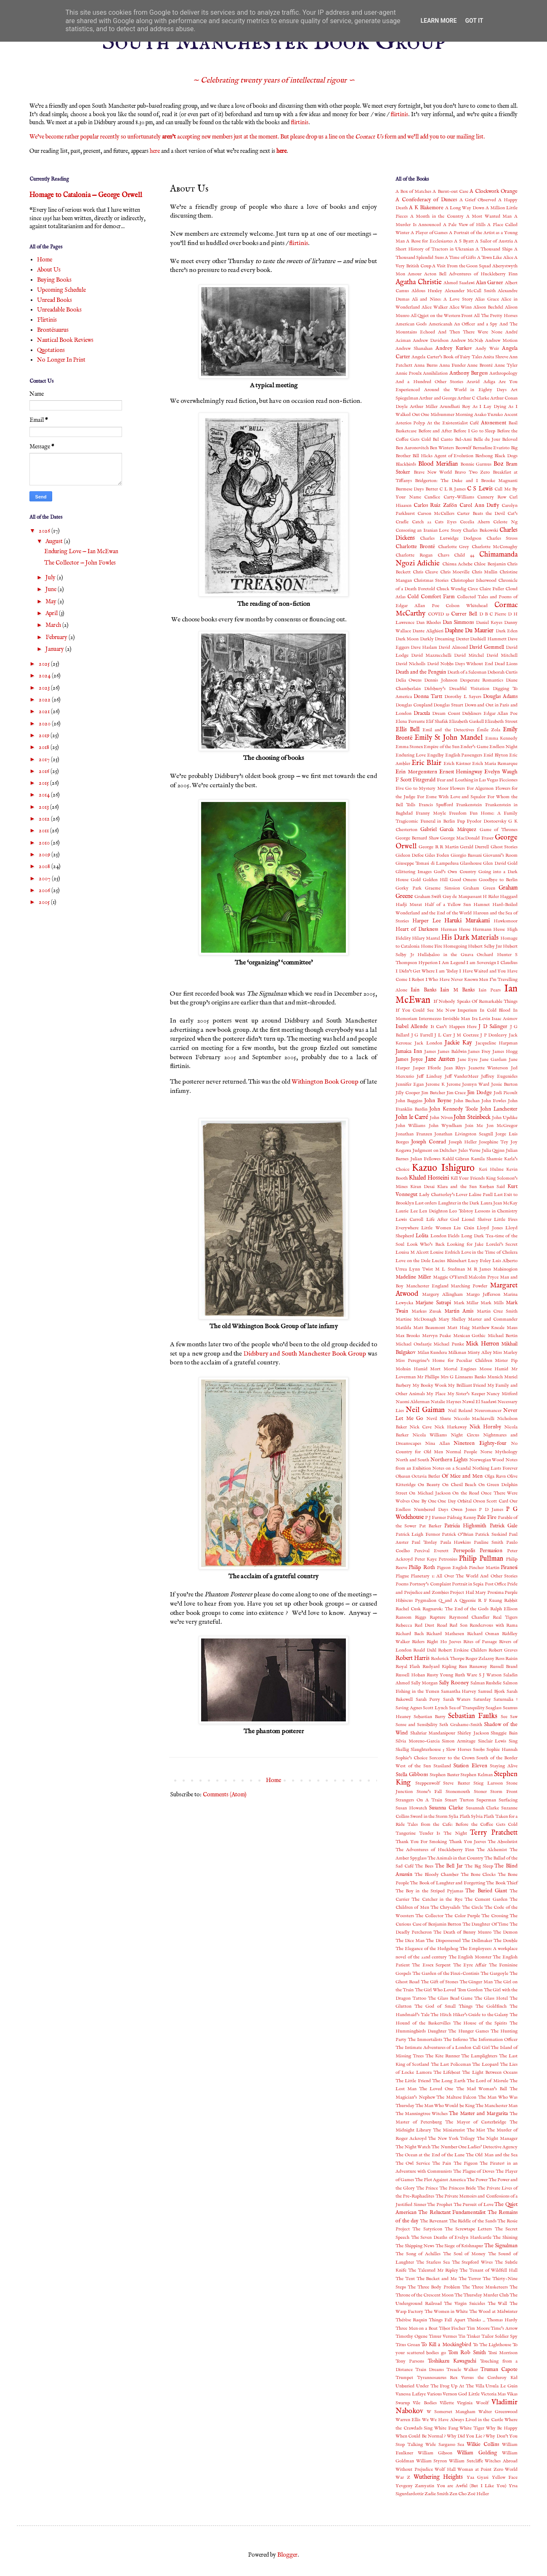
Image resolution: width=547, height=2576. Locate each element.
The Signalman (501, 2246)
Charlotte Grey (453, 547)
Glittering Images (414, 872)
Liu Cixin (464, 1228)
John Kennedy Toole (453, 1109)
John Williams (410, 1126)
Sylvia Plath (482, 1816)
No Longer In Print (61, 360)
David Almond (452, 647)
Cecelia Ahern (475, 522)
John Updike (505, 1118)
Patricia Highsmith (465, 1526)
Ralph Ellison (504, 1609)
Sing (513, 1741)
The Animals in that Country (455, 1858)
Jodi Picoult (506, 1093)
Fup (461, 821)
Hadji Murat (409, 905)
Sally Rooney (454, 1683)
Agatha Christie (419, 282)
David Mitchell (502, 655)
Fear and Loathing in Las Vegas (467, 780)
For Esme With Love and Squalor (451, 797)
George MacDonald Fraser (467, 838)
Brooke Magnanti (499, 481)
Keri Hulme (491, 1169)
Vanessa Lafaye (411, 2394)
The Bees (424, 1866)
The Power (477, 2180)
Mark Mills (492, 1303)
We (425, 2420)
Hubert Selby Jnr (485, 946)
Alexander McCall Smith (470, 291)
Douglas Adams (500, 696)
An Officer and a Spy (475, 324)
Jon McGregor (502, 1126)
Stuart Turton (459, 1800)
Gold (416, 880)
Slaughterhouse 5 (427, 1750)
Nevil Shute (438, 1419)
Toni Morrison (503, 2353)
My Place (436, 1394)
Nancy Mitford (502, 1394)
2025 (45, 664)
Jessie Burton (504, 1084)
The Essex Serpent (431, 1965)
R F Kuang (490, 1601)
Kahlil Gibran (456, 1159)
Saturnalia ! (506, 1699)
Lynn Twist (421, 1269)
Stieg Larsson (488, 1783)
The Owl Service (413, 2163)
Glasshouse (471, 863)
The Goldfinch (491, 2006)
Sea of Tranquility (467, 1708)
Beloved (510, 439)
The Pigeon (466, 2163)
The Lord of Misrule (487, 2081)
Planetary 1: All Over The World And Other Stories (464, 1576)
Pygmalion (425, 1601)
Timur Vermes (443, 2336)
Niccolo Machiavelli (474, 1419)
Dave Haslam (424, 647)
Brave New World (433, 472)
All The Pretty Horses (496, 316)
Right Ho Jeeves (444, 1642)
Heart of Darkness (417, 929)
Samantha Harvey (459, 1691)
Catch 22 (421, 522)
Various (434, 2394)
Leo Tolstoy (461, 1211)
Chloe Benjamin (489, 564)
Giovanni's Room (500, 855)
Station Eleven (470, 1766)
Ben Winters (442, 448)
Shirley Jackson (473, 1733)
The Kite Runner (442, 2056)
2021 (45, 711)
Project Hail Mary (468, 1593)
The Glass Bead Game (450, 1998)
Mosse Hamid (494, 1369)
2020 (45, 723)
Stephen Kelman (476, 1775)
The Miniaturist (449, 2130)
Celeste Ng (505, 522)
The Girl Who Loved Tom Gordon (449, 1990)
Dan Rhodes (428, 623)
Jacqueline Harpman (496, 1043)
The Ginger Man (476, 1982)
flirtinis (399, 114)
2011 (44, 830)
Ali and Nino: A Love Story (442, 299)
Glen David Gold (500, 863)
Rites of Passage (480, 1642)
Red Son (458, 1625)
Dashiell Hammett (488, 639)
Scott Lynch (435, 1708)
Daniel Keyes (489, 623)
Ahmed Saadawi (459, 283)
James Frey (479, 1052)
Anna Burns (426, 365)
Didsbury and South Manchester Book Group (305, 1354)
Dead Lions (506, 664)
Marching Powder (469, 1286)
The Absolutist (503, 1842)
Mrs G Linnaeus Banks (463, 1377)
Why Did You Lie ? (466, 2436)
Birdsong (484, 456)
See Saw (509, 1717)
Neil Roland (460, 1411)
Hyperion (428, 963)
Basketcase (406, 431)
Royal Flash (408, 1667)
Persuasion (491, 1551)
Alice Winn (460, 307)
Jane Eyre (467, 1060)
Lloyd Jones (489, 1228)
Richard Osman (483, 1634)
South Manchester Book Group (273, 42)
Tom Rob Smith (467, 2353)
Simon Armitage (458, 1741)
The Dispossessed (443, 1941)
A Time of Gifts (460, 258)
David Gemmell (486, 647)
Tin (461, 2336)
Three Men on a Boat (417, 2328)
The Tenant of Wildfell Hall (488, 2270)
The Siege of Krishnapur (459, 2246)
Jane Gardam (493, 1060)
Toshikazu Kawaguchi (452, 2361)
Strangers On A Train (419, 1800)
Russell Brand (504, 1667)
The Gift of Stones (439, 1982)
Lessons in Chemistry (496, 1211)
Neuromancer (488, 1411)
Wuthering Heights (438, 2477)
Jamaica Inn (409, 1051)
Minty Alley (479, 1353)
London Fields (445, 1236)
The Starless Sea (433, 2262)
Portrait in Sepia (468, 1584)
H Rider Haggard (500, 897)
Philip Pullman (481, 1558)
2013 (44, 807)
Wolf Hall (445, 2469)
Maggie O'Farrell (450, 1277)
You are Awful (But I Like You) (472, 2486)
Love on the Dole (413, 1261)
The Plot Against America (440, 2180)
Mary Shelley (452, 1319)
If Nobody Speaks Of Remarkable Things (475, 1001)
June (51, 589)
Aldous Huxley (427, 291)
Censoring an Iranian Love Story (429, 530)
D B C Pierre (492, 614)
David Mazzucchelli (431, 655)
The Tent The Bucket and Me (426, 2279)
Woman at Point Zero (480, 2469)
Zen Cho (458, 2494)
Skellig (402, 1750)
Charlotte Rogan (414, 555)
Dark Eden (507, 631)
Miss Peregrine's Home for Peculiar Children (444, 1361)
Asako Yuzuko (488, 415)
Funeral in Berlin (437, 821)
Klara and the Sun (456, 1187)
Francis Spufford (436, 805)
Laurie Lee (407, 1211)
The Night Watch (413, 2147)
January (55, 649)
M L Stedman (450, 1269)
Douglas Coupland (414, 705)
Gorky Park (409, 888)
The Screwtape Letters (468, 2229)
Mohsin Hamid (412, 1369)
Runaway (478, 1667)
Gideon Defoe (410, 855)
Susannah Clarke (482, 1808)
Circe (472, 589)
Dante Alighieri (427, 631)
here (155, 151)
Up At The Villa (467, 2386)
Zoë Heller (478, 2494)
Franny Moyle (431, 813)
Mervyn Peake (436, 1336)
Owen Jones (463, 1510)
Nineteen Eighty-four (480, 1443)
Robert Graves (503, 1650)
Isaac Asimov (504, 1019)
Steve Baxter (456, 1783)
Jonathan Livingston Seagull (463, 1134)
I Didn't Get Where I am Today (427, 971)
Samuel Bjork (491, 1691)
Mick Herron (482, 1344)
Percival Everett (431, 1551)
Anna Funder (452, 365)
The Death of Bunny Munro (462, 1932)
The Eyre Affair (470, 1965)
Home (273, 1780)
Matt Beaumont (429, 1328)
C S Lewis (480, 489)
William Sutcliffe (466, 2461)
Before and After (435, 431)
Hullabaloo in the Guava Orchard (455, 955)
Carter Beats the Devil (481, 514)
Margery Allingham (442, 1294)
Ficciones (508, 780)
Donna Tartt (428, 696)
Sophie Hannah (502, 1750)
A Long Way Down (464, 208)
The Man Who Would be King (445, 2106)
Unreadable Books (59, 310)
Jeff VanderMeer (462, 1076)
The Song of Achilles (418, 2254)
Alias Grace (487, 299)
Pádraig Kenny (461, 1518)
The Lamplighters (479, 2056)
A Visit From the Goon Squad (461, 266)
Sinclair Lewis (492, 1741)
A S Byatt (464, 241)
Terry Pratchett (494, 1832)
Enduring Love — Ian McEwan (81, 551)
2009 (45, 854)
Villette (447, 2403)
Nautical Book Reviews (65, 340)
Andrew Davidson (431, 341)
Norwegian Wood (487, 1460)
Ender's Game (474, 747)
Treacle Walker (462, 2370)
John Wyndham (445, 1126)
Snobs (479, 1750)
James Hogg (505, 1052)
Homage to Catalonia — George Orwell (85, 195)
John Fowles (493, 1101)
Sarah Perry (428, 1699)
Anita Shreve (495, 357)
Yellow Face (505, 2477)
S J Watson (490, 1675)
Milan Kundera (432, 1353)
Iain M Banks (457, 990)
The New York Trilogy (451, 2139)
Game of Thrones (499, 830)
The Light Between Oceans (490, 2072)
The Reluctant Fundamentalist (452, 2212)
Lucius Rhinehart (449, 1261)
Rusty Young (440, 1675)
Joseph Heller (463, 1142)
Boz (498, 464)
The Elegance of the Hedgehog (427, 1949)
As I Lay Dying (490, 407)
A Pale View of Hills (464, 225)
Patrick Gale (504, 1526)
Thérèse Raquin (411, 2320)
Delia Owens (409, 680)
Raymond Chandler (469, 1617)
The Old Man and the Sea (492, 2155)
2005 (45, 902)
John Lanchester (499, 1109)
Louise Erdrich (445, 1252)
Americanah (440, 324)
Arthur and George (438, 398)
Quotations (51, 350)
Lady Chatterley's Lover (443, 1195)
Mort (435, 1369)
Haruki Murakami (467, 920)
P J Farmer (435, 1518)
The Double (506, 1941)
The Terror (470, 2279)
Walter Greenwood (498, 2412)
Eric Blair (426, 763)
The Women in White (446, 2312)
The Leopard (485, 2064)
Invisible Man (456, 1019)
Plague (402, 1576)
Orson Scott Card (490, 1501)
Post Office (495, 1584)
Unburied (405, 2386)
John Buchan (467, 1101)
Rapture (438, 1617)
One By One (423, 1501)
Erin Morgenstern (416, 772)
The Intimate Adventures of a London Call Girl (443, 2048)
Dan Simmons (458, 622)
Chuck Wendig (451, 589)
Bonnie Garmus (476, 464)
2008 (45, 866)
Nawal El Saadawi (479, 1402)
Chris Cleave (425, 572)
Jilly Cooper (408, 1093)
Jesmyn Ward (475, 1084)
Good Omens (463, 880)
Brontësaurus (53, 330)
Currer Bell (464, 614)
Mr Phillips (428, 1377)
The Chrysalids (445, 1907)
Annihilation (435, 373)
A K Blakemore (426, 208)
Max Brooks (408, 1336)
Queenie (467, 1601)
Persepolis (464, 1551)
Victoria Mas (493, 2394)
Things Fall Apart (447, 2320)
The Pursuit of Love (474, 2205)
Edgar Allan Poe (500, 714)
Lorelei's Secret (502, 1244)
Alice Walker (435, 307)
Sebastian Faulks (473, 1716)
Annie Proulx (409, 373)
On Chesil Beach (459, 1485)
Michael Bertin (503, 1336)
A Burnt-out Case (450, 191)
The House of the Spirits (480, 2023)
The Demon (505, 1932)
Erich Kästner (457, 764)
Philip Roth (422, 1567)
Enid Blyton (495, 755)
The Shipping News (415, 2246)
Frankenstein (469, 805)
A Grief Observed (477, 200)
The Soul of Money (464, 2254)
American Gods (411, 324)
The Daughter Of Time (485, 1924)
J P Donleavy (493, 1035)
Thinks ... (476, 2320)
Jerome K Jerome (443, 1084)
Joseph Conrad (428, 1142)
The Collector (429, 1916)
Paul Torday (424, 1542)
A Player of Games (429, 233)
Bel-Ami (463, 439)
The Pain (441, 2163)
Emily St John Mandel (448, 737)
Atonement (493, 423)
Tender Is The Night (443, 1833)
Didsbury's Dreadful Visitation (456, 689)
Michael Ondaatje (414, 1344)
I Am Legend (451, 963)
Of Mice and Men (462, 1476)
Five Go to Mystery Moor (422, 788)
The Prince (427, 2188)
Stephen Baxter (444, 1775)
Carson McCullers (435, 514)
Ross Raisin (506, 1659)
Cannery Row (491, 497)
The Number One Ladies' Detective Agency (474, 2147)
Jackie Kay (458, 1043)
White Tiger (471, 2428)
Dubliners (471, 714)
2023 (45, 688)
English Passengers (464, 755)
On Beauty (429, 1485)
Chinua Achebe (457, 564)
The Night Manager (497, 2139)
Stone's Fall (429, 1792)
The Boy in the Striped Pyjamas (429, 1891)
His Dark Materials (470, 937)
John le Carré (412, 1117)
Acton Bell (435, 274)
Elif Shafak (437, 722)
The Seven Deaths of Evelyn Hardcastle (451, 2237)
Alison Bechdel (488, 307)
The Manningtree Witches (422, 2114)
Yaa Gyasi (478, 2477)
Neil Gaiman (425, 1410)
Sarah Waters (457, 1699)
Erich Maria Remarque (495, 764)
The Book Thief (502, 1883)
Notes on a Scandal (451, 1468)
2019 (44, 735)
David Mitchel (469, 655)
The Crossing (494, 1916)
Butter (431, 489)
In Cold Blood (495, 1010)
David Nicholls (410, 664)
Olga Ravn (495, 1476)
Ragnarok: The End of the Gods (455, 1609)
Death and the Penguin (421, 672)
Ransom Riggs (411, 1617)
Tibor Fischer (452, 2328)
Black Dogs (506, 456)
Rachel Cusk (408, 1609)
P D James (491, 1510)
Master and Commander (493, 1319)
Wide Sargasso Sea (445, 2445)
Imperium (467, 1010)
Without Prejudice (414, 2469)
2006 (45, 890)
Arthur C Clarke (473, 398)
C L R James (452, 489)
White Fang (446, 2428)
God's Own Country (455, 872)
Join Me (474, 1126)
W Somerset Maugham (451, 2412)
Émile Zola (488, 730)
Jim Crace (456, 1093)
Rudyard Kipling (439, 1667)
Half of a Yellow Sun (448, 905)
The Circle (472, 1907)
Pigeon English (452, 1568)
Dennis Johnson (440, 680)
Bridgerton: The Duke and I (446, 481)
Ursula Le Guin (502, 2386)
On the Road (465, 1493)
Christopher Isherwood (474, 580)
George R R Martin (438, 847)
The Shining (505, 2237)
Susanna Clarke (446, 1808)
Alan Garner (490, 283)
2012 (45, 819)
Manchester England (427, 1286)
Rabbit (511, 1601)
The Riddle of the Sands (473, 2221)
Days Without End (474, 664)
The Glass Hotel (491, 1998)
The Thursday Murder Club (481, 2295)
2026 (45, 531)
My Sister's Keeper (466, 1394)
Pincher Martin (484, 1568)
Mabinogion (505, 1269)
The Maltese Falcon (456, 2097)
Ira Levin (481, 1019)
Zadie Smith (437, 2494)
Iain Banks (423, 990)
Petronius (447, 1559)
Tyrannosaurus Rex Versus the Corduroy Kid (467, 2378)
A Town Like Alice (495, 258)
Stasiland (442, 1766)
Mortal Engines (459, 1369)
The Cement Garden (486, 1899)
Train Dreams (429, 2370)
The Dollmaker (477, 1941)
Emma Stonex (409, 747)
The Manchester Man (496, 2106)
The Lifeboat (446, 2072)
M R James (479, 1269)
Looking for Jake (465, 1244)
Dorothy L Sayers (462, 697)
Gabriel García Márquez (448, 829)
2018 (44, 747)
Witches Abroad (501, 2461)
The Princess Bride (457, 2188)
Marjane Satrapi (433, 1303)
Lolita (422, 1236)
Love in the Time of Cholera (489, 1252)
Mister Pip (506, 1361)
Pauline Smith (488, 1542)
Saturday (482, 1699)
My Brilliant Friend (467, 1385)
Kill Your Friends (468, 1178)
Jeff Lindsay (429, 1076)
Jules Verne (469, 1150)
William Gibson (435, 2453)
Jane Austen (440, 1059)
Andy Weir (487, 349)
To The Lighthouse (492, 2345)
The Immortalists (425, 2040)
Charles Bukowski (480, 530)
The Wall (497, 2304)
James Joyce (409, 1059)
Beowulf (463, 448)
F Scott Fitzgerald (415, 780)
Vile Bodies (424, 2403)
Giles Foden (437, 855)
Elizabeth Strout (501, 722)
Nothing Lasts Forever (495, 1468)
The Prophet (439, 2205)
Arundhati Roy (455, 407)
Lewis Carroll (409, 1220)
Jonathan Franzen (414, 1134)
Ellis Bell (408, 729)
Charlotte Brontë (415, 546)
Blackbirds (406, 464)
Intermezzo (430, 1019)
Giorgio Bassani (466, 855)
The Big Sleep (479, 1866)
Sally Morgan (424, 1683)
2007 (45, 878)
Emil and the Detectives (448, 730)
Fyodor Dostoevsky (487, 821)
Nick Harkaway (450, 1427)
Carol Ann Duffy (479, 505)
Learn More (438, 20)
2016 (44, 771)
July (51, 577)
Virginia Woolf (472, 2403)
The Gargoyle (494, 1974)
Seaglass (494, 1708)
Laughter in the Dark (459, 1203)
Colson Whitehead (467, 606)
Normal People (461, 1452)
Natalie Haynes (445, 1402)
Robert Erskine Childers (462, 1650)
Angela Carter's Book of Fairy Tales (447, 357)
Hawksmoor (506, 921)
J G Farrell (422, 1035)
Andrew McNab (467, 341)
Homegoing (455, 946)
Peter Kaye (425, 1559)
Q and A (447, 1601)
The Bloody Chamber (436, 1875)
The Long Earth (448, 2081)
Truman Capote (499, 2369)
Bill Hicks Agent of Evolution (443, 456)
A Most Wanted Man (489, 216)
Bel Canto (443, 439)
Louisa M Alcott (412, 1252)
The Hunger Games (468, 2031)
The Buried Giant (486, 1891)
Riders (418, 1642)
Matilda (403, 1328)
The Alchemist (492, 1850)
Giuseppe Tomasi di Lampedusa (427, 863)
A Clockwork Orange (494, 191)
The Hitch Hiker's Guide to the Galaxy (469, 2015)
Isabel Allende (412, 1026)
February (57, 637)
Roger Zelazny (479, 1659)
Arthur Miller (424, 407)
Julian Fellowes (425, 1159)
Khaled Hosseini (429, 1178)
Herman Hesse (456, 929)
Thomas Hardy (502, 2320)
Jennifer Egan (410, 1084)
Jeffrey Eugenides (499, 1076)
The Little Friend (413, 2081)
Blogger (287, 2555)
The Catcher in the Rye (437, 1899)
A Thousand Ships (493, 249)
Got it (474, 20)
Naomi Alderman (413, 1402)
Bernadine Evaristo (491, 448)
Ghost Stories (504, 847)
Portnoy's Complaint (430, 1584)
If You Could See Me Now (425, 1010)
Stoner (480, 1792)
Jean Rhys (455, 1068)
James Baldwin (452, 1052)
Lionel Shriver (476, 1220)
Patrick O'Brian (457, 1534)
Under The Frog (433, 2386)
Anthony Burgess (468, 373)
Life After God (442, 1220)
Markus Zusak (427, 1311)
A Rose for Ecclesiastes (429, 241)
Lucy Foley (479, 1261)
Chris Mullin (485, 572)
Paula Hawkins (455, 1542)
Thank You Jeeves (467, 1842)
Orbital (464, 1501)
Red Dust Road (430, 1625)
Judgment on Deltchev (434, 1150)
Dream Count (446, 714)
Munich (495, 1377)
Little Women (436, 1228)
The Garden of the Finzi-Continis (446, 1974)
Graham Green (479, 888)
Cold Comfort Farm (431, 597)
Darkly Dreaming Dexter (444, 639)
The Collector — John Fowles (80, 563)
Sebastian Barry (430, 1717)
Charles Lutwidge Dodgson (450, 538)
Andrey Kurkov (453, 348)
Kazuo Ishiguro (443, 1168)
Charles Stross (502, 538)
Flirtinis (47, 320)
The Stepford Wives (472, 2262)
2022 (45, 699)
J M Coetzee (466, 1035)
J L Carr (442, 1035)
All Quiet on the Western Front (442, 316)
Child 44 (464, 555)
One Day (447, 1501)
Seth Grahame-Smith (460, 1725)
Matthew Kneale (488, 1328)
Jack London (428, 1043)
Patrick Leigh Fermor (418, 1534)
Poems (402, 1584)
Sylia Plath (459, 1816)
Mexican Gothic (469, 1336)
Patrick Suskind (491, 1534)
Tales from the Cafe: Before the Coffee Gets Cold (462, 1824)
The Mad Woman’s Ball (481, 2089)
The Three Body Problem (434, 2287)
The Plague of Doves (474, 2171)
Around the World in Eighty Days (465, 390)
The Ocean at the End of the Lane (430, 2155)
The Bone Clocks (478, 1875)
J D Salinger (492, 1026)
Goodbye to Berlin (498, 880)
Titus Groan (408, 2345)
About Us (49, 270)
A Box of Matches (413, 191)
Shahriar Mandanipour (433, 1733)
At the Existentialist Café (453, 423)
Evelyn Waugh (501, 772)
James (430, 1052)
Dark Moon (407, 639)
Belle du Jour (486, 439)
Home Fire (431, 946)
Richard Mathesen (445, 1634)
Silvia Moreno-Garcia (418, 1741)
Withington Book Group (325, 1082)
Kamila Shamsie (486, 1159)
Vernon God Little (461, 2394)
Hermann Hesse (489, 929)
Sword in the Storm (429, 1816)
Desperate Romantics (481, 680)
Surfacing (508, 1800)
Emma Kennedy (501, 738)
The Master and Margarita (478, 2113)
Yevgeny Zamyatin (415, 2486)
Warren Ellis (408, 2420)
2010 (45, 843)
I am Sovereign (481, 963)
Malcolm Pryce (483, 1277)
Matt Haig (458, 1328)
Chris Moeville (455, 572)
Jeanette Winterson (488, 1068)
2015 (44, 783)
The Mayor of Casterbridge (475, 2122)
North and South (412, 1460)
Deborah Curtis (502, 672)
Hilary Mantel (426, 938)
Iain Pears (489, 990)
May (51, 601)
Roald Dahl (424, 1650)
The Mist (476, 2130)
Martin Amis (459, 1311)
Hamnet (481, 905)
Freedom (458, 813)
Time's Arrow (504, 2328)
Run (463, 1667)
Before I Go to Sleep (474, 431)
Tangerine (406, 1833)
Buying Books (54, 280)
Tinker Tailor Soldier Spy (492, 2336)
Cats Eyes (446, 522)
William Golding (477, 2453)
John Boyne (437, 1101)
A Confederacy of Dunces (426, 200)
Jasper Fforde (427, 1068)
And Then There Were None (470, 332)
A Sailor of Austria (493, 241)
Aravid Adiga (481, 382)
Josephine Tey (493, 1142)
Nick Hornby (485, 1427)
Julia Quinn (493, 1150)
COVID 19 (438, 614)
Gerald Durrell (474, 847)
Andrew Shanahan (414, 349)
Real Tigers (505, 1617)
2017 (45, 759)
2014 (45, 795)
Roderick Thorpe (448, 1659)
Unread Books (54, 300)
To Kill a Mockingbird (446, 2345)
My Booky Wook (429, 1385)
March (53, 625)
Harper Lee (426, 921)
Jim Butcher (433, 1093)
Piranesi (509, 1567)
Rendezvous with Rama (494, 1625)
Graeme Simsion (442, 888)
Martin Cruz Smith (497, 1311)
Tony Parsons (410, 2361)
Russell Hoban (410, 1675)
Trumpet (404, 2378)
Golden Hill (435, 880)
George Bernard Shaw (417, 838)
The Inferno (455, 2040)
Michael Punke (448, 1344)
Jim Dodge (479, 1093)
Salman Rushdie (486, 1683)
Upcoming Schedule (61, 290)
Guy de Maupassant (462, 897)
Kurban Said (492, 1187)
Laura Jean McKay (499, 1203)
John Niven (441, 1118)
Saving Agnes (409, 1708)
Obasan (403, 1476)
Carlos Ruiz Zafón (435, 505)
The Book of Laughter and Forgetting (447, 1883)
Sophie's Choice (412, 1758)
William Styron (431, 2461)
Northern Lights (449, 1460)
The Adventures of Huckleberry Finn (435, 1850)
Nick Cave (420, 1427)
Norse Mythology (499, 1452)
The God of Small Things (443, 2006)
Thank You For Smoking (421, 1842)
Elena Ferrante (410, 722)
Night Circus (465, 1435)
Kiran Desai (422, 1187)
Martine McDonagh (416, 1319)
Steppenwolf (427, 1783)
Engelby (435, 755)
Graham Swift (428, 897)
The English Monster (470, 1957)
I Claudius (507, 963)
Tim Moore (478, 2328)
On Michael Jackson (430, 1493)
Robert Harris (413, 1658)
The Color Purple (462, 1916)
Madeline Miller (413, 1277)
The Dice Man (410, 1941)
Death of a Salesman (466, 672)
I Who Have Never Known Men (457, 980)
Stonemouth (458, 1792)
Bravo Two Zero (472, 472)
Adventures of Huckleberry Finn (483, 274)
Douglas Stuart (448, 705)
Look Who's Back (426, 1244)
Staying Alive (504, 1766)
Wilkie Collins (483, 2444)
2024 (45, 675)
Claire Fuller (491, 589)
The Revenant (434, 2221)
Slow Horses (458, 1750)
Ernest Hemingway (461, 772)
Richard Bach (410, 1634)
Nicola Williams (429, 1435)
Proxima (495, 1593)
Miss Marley (505, 1353)
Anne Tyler (506, 365)
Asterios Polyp (410, 423)
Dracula (422, 713)
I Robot (417, 980)
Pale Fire (487, 1517)
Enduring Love (411, 755)
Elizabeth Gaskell (466, 722)
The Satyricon (427, 2229)
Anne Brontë (480, 365)
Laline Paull (481, 1195)
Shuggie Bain (504, 1733)
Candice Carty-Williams (449, 497)
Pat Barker (430, 1526)
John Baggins (409, 1101)
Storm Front (504, 1792)
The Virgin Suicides (464, 2304)
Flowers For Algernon (472, 788)
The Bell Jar (449, 1866)
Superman (486, 1800)
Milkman (457, 1353)
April (52, 613)
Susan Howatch (411, 1808)
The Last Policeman (451, 2064)
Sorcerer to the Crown (452, 1758)
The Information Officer (493, 2040)
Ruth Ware (466, 1675)
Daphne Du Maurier (469, 630)
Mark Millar (466, 1303)
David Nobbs (440, 664)
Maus (512, 1328)
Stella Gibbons (412, 1774)
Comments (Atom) (225, 1794)
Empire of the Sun (441, 747)
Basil (513, 423)
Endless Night (503, 747)
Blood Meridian (438, 464)
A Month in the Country (437, 216)
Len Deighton (433, 1211)
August (54, 541)
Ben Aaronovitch (412, 448)
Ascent (511, 415)
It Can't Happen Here (453, 1027)
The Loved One (436, 2089)
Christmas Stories (431, 580)
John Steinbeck (472, 1117)
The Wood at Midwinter (493, 2312)
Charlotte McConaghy (495, 547)
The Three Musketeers (485, 2287)
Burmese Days (410, 489)
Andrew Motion (501, 341)
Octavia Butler (426, 1476)
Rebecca (404, 1625)
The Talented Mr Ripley (433, 2270)
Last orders (426, 1203)
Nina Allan (437, 1444)
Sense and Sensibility (417, 1725)
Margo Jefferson (483, 1294)
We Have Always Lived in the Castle (466, 2420)
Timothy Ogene (412, 2336)
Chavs (443, 555)
